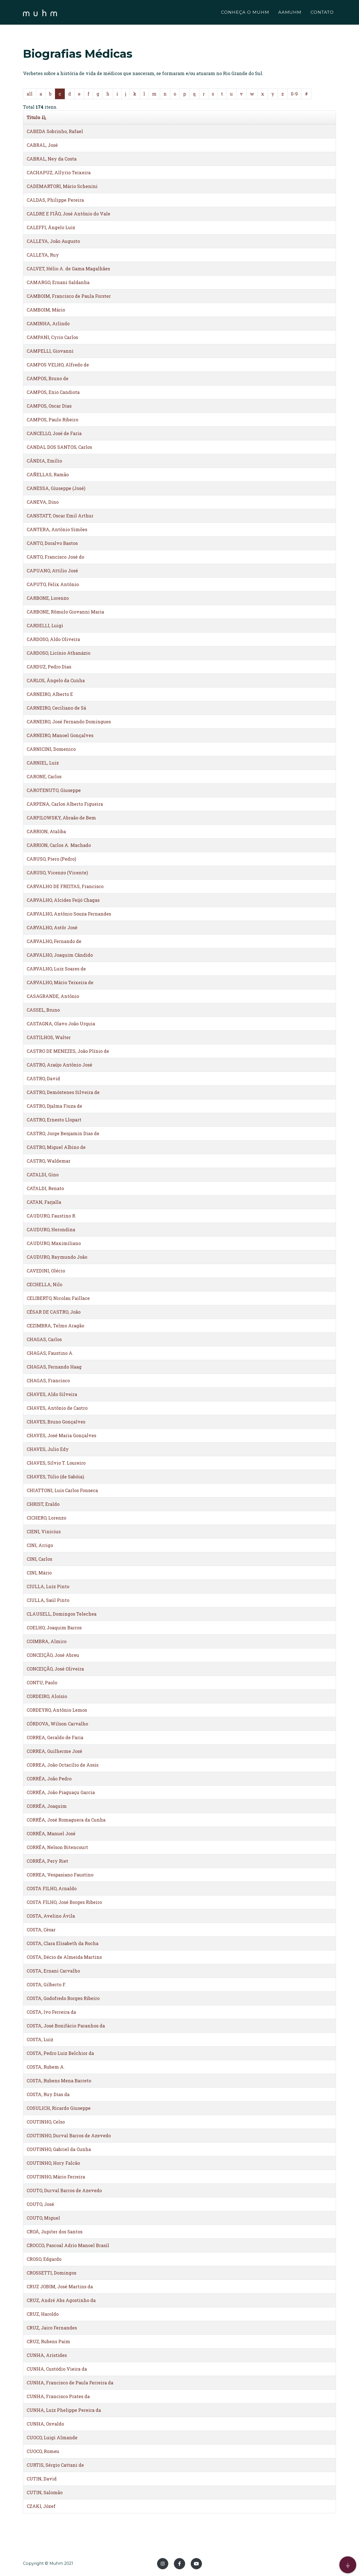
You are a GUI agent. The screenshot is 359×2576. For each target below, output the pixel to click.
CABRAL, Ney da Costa (52, 159)
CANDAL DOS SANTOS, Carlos (59, 447)
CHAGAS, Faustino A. (50, 1353)
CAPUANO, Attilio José (52, 570)
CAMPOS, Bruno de (47, 378)
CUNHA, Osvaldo (45, 2424)
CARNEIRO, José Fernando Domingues (69, 721)
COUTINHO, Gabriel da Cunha (59, 2149)
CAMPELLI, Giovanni (50, 351)
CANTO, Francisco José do (55, 557)
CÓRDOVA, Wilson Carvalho (57, 1724)
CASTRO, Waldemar (48, 1161)
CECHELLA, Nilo (44, 1284)
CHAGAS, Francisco (48, 1380)
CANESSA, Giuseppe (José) (56, 488)
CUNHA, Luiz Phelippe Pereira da (64, 2410)
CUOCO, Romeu (43, 2451)
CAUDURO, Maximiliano (54, 1243)
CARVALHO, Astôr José (52, 927)
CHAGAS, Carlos (44, 1339)
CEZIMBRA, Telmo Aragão (55, 1325)
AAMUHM (290, 13)
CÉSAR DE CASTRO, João (53, 1312)
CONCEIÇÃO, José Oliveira (55, 1669)
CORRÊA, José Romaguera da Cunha (66, 1820)
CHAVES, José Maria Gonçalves (61, 1435)
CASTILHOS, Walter (49, 1037)
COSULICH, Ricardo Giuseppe (59, 2108)
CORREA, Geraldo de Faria (55, 1737)
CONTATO (322, 13)
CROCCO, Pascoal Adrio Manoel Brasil (68, 2245)
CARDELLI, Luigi (45, 625)
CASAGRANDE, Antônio (53, 996)
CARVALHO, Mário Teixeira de (60, 982)
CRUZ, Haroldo (43, 2314)
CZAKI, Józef (41, 2506)
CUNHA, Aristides (47, 2355)
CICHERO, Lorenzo (46, 1518)
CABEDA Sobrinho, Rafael (55, 131)
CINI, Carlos (39, 1559)
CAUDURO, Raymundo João (57, 1257)
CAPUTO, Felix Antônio (53, 584)
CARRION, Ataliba (46, 831)
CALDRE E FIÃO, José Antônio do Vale (68, 214)
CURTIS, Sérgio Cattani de (55, 2465)
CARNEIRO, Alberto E (50, 694)
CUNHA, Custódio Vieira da (57, 2369)
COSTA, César (41, 1929)
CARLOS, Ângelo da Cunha (56, 680)
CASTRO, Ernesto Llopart (54, 1120)
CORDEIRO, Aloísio (47, 1696)
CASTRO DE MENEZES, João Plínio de (68, 1051)
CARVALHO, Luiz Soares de (56, 969)
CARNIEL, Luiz (43, 763)
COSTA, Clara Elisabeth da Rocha (62, 1943)
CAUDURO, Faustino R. (51, 1216)
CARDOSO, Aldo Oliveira (53, 639)
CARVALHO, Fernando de (54, 941)
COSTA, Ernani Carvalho (53, 1971)
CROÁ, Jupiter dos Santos (54, 2231)
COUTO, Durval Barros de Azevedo (64, 2190)
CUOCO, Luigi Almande (52, 2437)
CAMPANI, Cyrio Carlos (52, 337)
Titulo (36, 117)
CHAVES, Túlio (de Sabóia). (56, 1476)
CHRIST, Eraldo (43, 1504)
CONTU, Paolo (42, 1682)
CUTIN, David (42, 2479)
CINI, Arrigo (40, 1545)
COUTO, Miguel (43, 2218)
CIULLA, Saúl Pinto (48, 1600)
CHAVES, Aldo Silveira (52, 1394)
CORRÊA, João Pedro (49, 1778)
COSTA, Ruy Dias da (48, 2094)
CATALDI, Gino (43, 1174)
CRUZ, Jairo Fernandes (52, 2328)
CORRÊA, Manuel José (51, 1833)
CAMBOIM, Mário (46, 310)
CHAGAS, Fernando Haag (54, 1367)
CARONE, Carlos (44, 776)
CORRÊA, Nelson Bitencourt (57, 1847)
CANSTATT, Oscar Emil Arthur (60, 516)
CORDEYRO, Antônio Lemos (57, 1710)
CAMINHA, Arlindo (48, 323)
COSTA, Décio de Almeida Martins (64, 1957)
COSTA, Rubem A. (46, 2067)
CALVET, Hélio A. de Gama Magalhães (68, 268)
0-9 (294, 94)
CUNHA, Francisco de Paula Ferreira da (70, 2382)
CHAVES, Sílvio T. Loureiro (56, 1463)
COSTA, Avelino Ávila (51, 1916)
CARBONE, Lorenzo (48, 598)
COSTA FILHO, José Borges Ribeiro (64, 1902)
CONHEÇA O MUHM (245, 13)
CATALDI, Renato (45, 1188)
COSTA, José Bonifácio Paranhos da (66, 2026)
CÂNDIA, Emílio (44, 461)
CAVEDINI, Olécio (46, 1271)
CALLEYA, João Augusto (53, 241)
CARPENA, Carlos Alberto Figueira (65, 804)
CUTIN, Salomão (45, 2492)
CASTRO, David (43, 1078)
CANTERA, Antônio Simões (57, 529)
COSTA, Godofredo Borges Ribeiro (63, 1998)
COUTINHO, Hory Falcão (53, 2163)
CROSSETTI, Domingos (51, 2273)
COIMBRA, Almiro (46, 1641)
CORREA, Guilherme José (54, 1751)
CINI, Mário (39, 1573)
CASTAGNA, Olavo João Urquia (61, 1023)
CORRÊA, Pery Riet (47, 1861)
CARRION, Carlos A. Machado (59, 845)
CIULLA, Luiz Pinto (48, 1586)
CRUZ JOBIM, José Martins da (60, 2286)
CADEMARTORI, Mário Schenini (62, 186)
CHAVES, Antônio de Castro (57, 1408)
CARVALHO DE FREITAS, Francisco (65, 886)
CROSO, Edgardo (44, 2259)
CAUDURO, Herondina (51, 1229)
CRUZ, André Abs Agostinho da (61, 2300)
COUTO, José (40, 2204)
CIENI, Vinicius (44, 1531)
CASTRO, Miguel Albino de (56, 1147)
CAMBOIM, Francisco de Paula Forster (69, 296)
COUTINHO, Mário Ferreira (56, 2177)
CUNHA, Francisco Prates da (58, 2396)
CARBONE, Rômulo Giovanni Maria (65, 612)
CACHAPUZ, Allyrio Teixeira (59, 172)
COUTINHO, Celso (46, 2122)
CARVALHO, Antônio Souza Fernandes (69, 914)
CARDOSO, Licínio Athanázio (58, 653)
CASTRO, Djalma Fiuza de (54, 1106)
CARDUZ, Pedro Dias (49, 667)
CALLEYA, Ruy (43, 255)
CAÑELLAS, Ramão (48, 474)
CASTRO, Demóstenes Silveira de (63, 1092)
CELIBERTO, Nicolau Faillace (58, 1298)
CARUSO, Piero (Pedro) (51, 859)
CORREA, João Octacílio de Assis (62, 1765)
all (30, 94)
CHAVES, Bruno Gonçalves (56, 1422)
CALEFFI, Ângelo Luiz (51, 227)
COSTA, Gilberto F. (46, 1984)
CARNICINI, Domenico (51, 749)
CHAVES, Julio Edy (48, 1449)
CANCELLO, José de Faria (54, 433)
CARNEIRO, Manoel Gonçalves (60, 735)
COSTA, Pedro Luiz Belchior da (60, 2053)
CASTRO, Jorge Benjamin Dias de (63, 1133)
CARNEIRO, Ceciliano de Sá (56, 708)
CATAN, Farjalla (44, 1202)
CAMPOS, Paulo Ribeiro (52, 419)
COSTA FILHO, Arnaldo (52, 1888)
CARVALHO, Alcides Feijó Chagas (63, 900)
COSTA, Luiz (40, 2039)
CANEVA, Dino (43, 502)
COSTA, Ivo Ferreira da (51, 2012)
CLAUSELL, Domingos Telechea (61, 1614)
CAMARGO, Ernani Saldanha (58, 282)
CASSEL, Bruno (43, 1010)
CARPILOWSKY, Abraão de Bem (61, 818)
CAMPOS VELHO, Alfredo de (58, 365)
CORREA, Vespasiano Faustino (60, 1875)
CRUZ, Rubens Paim (48, 2341)
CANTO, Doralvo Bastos (52, 543)
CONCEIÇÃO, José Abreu (53, 1655)
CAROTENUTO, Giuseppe (54, 790)
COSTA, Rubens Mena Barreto (59, 2080)
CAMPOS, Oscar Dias (49, 406)
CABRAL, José (42, 145)
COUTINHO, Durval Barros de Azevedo (69, 2135)
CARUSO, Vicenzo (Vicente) (57, 872)
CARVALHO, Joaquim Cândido (60, 955)
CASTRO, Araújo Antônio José (59, 1065)
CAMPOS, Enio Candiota (53, 392)
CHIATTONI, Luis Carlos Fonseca (62, 1490)
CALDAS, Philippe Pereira (55, 200)
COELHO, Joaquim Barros (54, 1627)
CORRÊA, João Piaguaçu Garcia (61, 1792)
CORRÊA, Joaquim (47, 1806)
